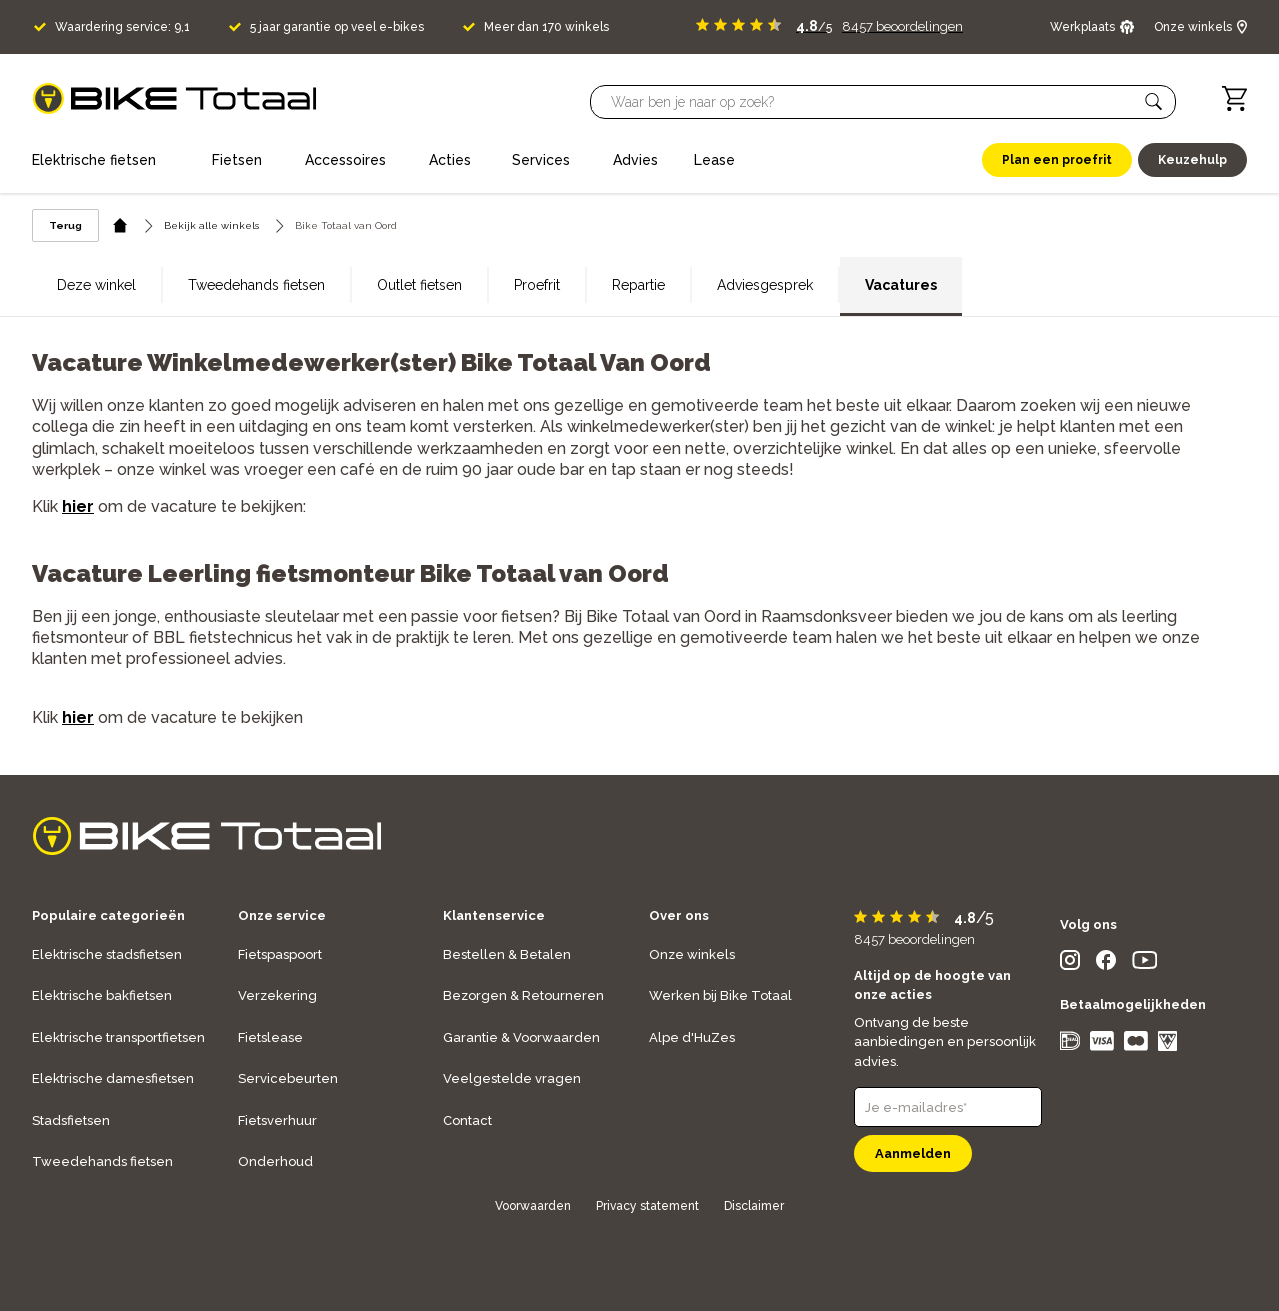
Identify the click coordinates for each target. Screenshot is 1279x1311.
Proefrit (537, 285)
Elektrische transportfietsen (118, 1037)
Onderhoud (275, 1161)
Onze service (282, 915)
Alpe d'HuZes (692, 1037)
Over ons (679, 915)
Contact (467, 1120)
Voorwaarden (533, 1206)
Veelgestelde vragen (512, 1078)
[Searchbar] (874, 102)
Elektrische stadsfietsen (107, 954)
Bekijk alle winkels (211, 225)
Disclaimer (754, 1206)
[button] (1154, 102)
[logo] (174, 98)
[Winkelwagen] (1234, 98)
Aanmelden (913, 1153)
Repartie (638, 285)
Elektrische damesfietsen (113, 1078)
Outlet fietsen (419, 285)
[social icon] (1070, 964)
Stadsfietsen (71, 1120)
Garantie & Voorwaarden (521, 1037)
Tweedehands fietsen (256, 285)
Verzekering (277, 995)
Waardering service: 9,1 (122, 27)
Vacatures (901, 285)
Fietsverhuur (277, 1120)
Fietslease (270, 1037)
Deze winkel (96, 285)
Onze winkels (692, 954)
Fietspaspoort (280, 954)
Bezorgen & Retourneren (523, 995)
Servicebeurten (288, 1078)
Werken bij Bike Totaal (720, 995)
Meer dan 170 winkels (546, 27)
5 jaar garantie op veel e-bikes (337, 27)
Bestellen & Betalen (507, 954)
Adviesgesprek (765, 285)
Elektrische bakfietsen (102, 995)
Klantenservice (494, 915)
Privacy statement (647, 1206)
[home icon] (120, 225)
